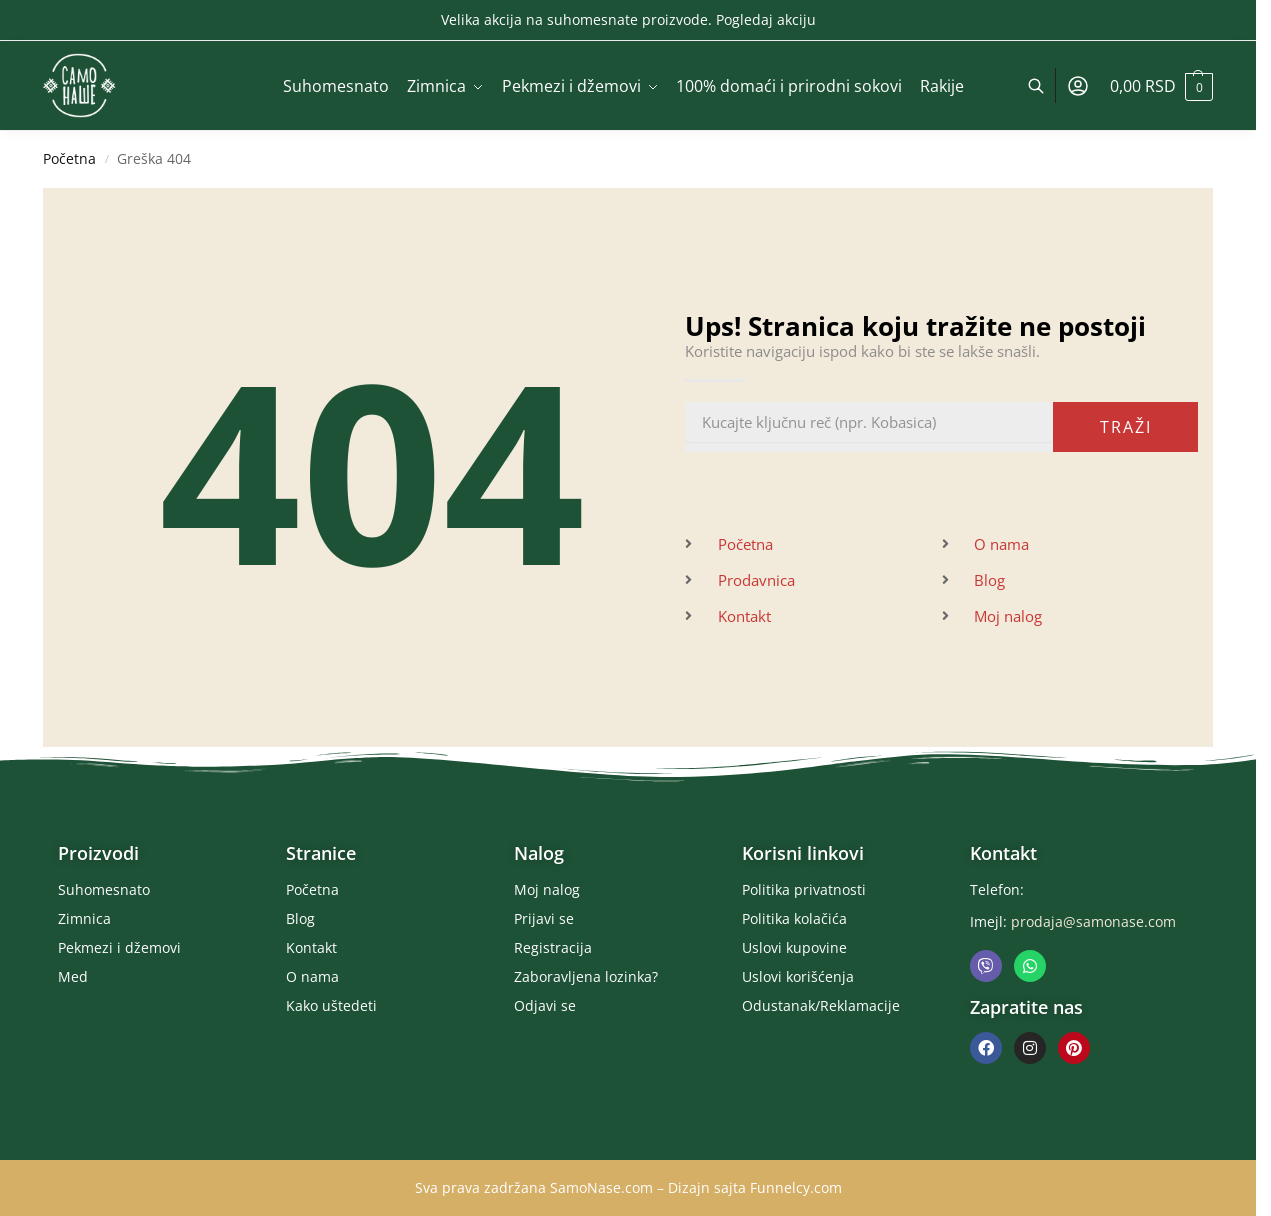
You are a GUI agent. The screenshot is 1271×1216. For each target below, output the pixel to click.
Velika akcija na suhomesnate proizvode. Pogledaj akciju (628, 19)
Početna (69, 159)
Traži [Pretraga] (1126, 427)
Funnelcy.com (796, 1187)
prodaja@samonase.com (1093, 921)
